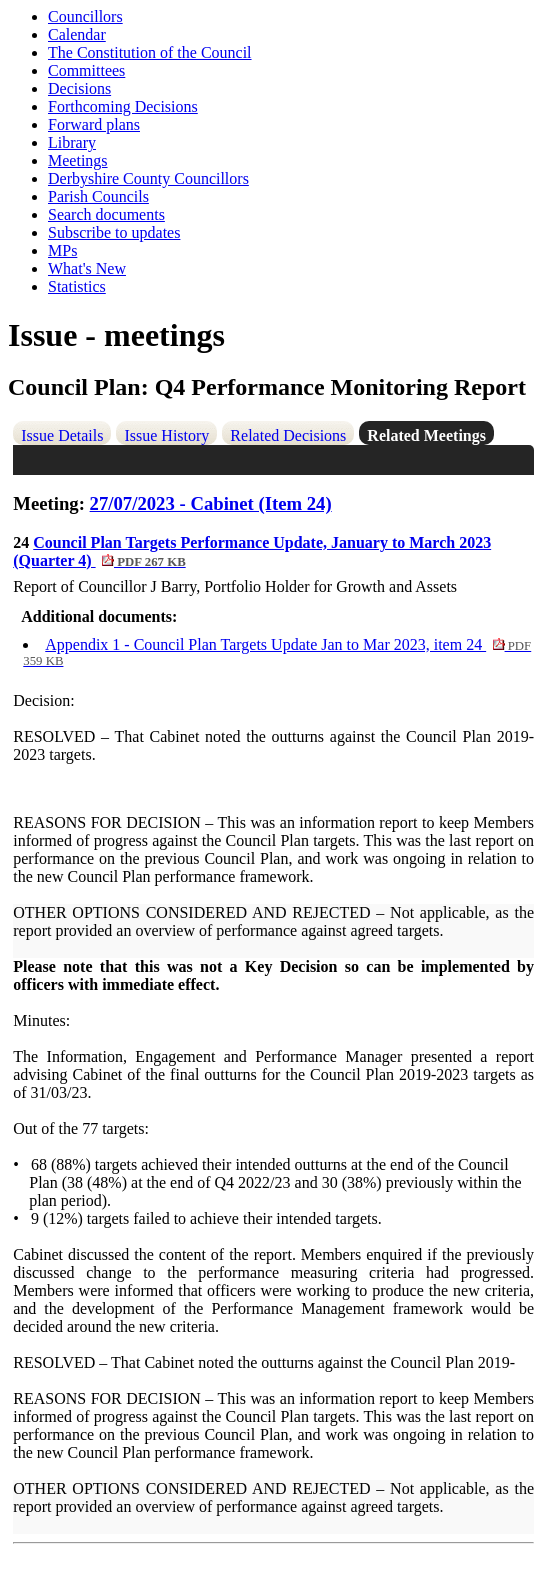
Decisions (79, 88)
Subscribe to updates (114, 232)
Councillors (85, 16)
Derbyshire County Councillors (148, 178)
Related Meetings (426, 435)
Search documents (106, 214)
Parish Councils (98, 196)
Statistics (77, 286)
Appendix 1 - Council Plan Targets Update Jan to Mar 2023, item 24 (277, 652)
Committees (86, 70)
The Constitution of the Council (150, 52)
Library (72, 142)
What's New (87, 268)
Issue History (166, 435)
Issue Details (62, 435)
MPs (62, 250)
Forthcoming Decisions (123, 106)
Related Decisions (288, 435)
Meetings (78, 160)
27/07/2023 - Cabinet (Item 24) (211, 503)
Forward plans (94, 124)
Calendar (77, 34)
